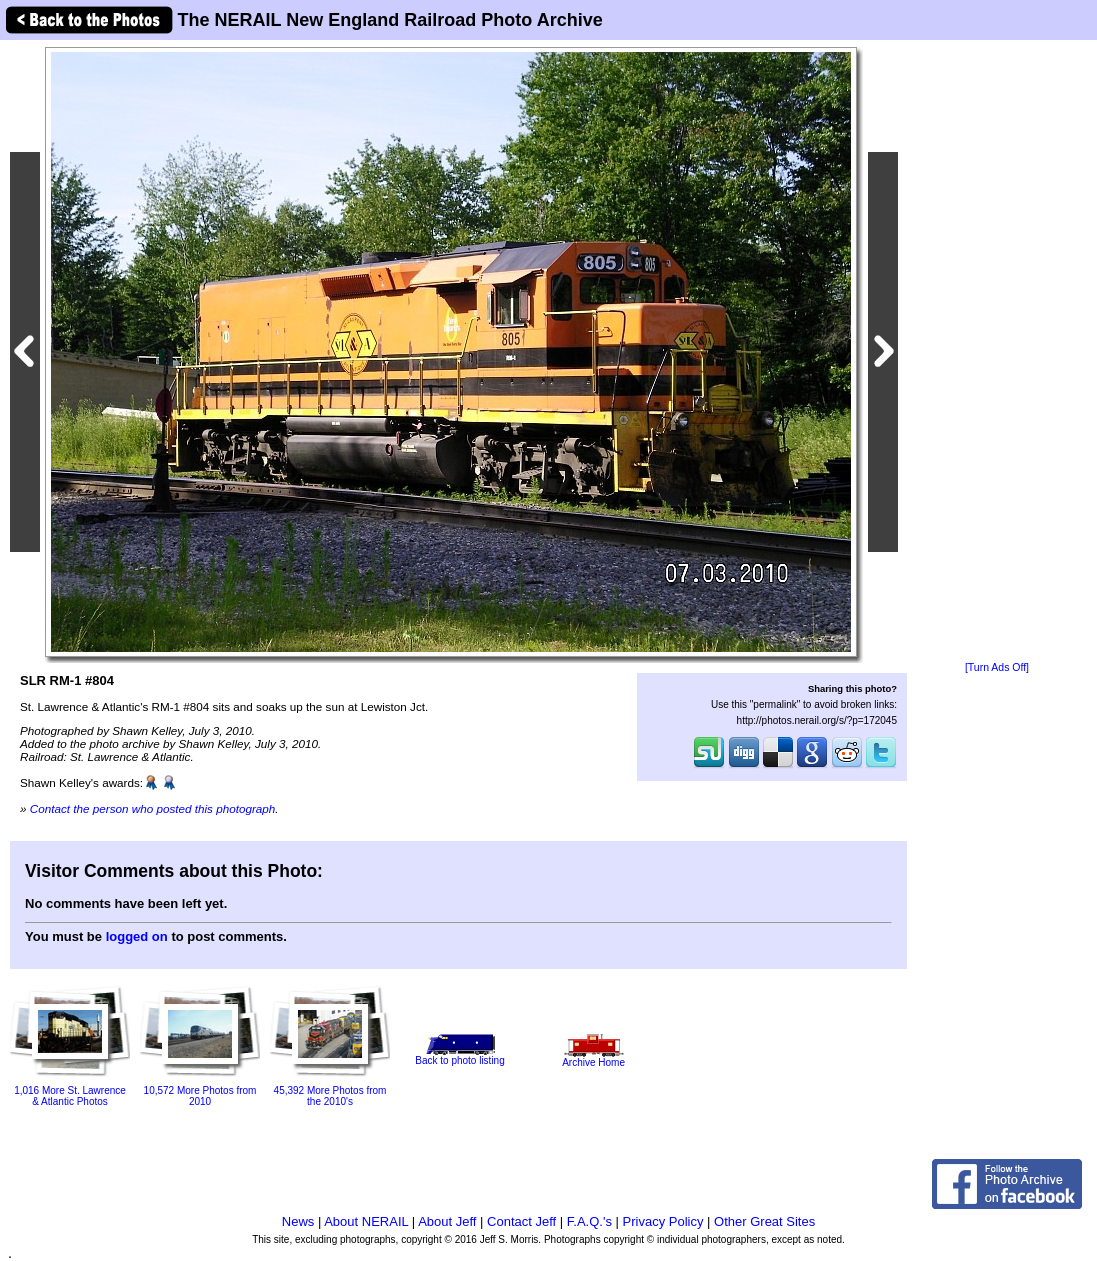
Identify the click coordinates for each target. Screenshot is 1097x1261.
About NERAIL (366, 1221)
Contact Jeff (521, 1221)
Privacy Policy (663, 1221)
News (298, 1221)
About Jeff (447, 1221)
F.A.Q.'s (589, 1221)
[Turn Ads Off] (997, 667)
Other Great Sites (764, 1221)
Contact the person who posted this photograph (153, 808)
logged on (137, 936)
